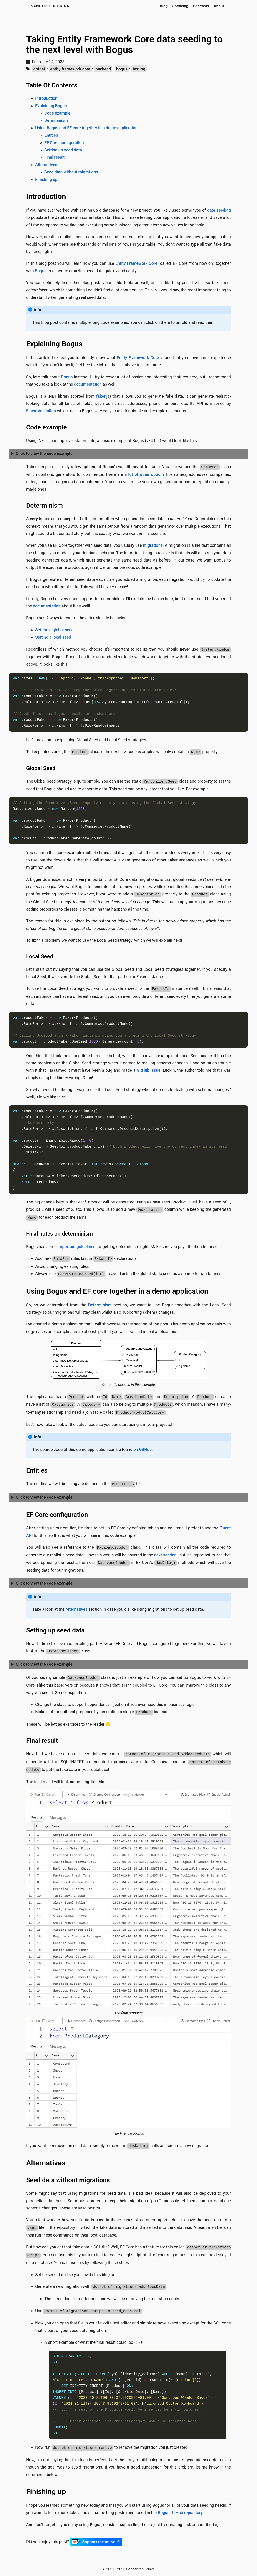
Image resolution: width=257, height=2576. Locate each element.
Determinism (56, 120)
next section (165, 1555)
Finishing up (46, 179)
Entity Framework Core (136, 263)
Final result (54, 157)
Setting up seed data (63, 149)
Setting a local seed (53, 637)
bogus (122, 69)
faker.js (103, 396)
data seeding (219, 210)
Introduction (46, 98)
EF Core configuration (64, 142)
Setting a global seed (54, 629)
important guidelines (76, 1246)
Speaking (180, 6)
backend (103, 69)
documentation (88, 384)
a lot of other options (145, 474)
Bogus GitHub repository (180, 2512)
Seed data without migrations (71, 172)
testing (139, 69)
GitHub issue (148, 1070)
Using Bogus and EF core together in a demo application (86, 127)
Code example (57, 113)
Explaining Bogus (51, 105)
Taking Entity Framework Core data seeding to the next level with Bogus (124, 44)
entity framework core (70, 69)
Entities (51, 135)
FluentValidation (41, 410)
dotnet (39, 69)
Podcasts (201, 6)
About (219, 6)
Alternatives (46, 164)
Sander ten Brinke (51, 6)
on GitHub (143, 1449)
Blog (164, 6)
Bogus (40, 270)
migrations (153, 545)
